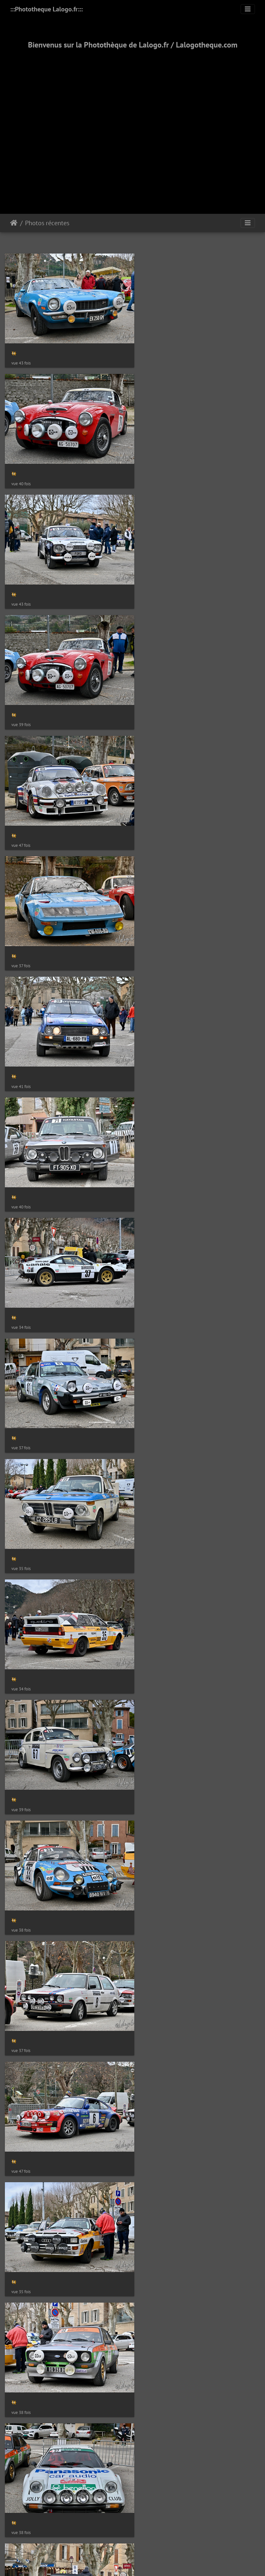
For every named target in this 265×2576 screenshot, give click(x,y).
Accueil (14, 223)
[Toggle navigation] (248, 9)
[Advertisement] (61, 123)
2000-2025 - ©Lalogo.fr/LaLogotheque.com (132, 1527)
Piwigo (147, 1456)
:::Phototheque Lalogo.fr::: (46, 9)
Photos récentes (47, 223)
